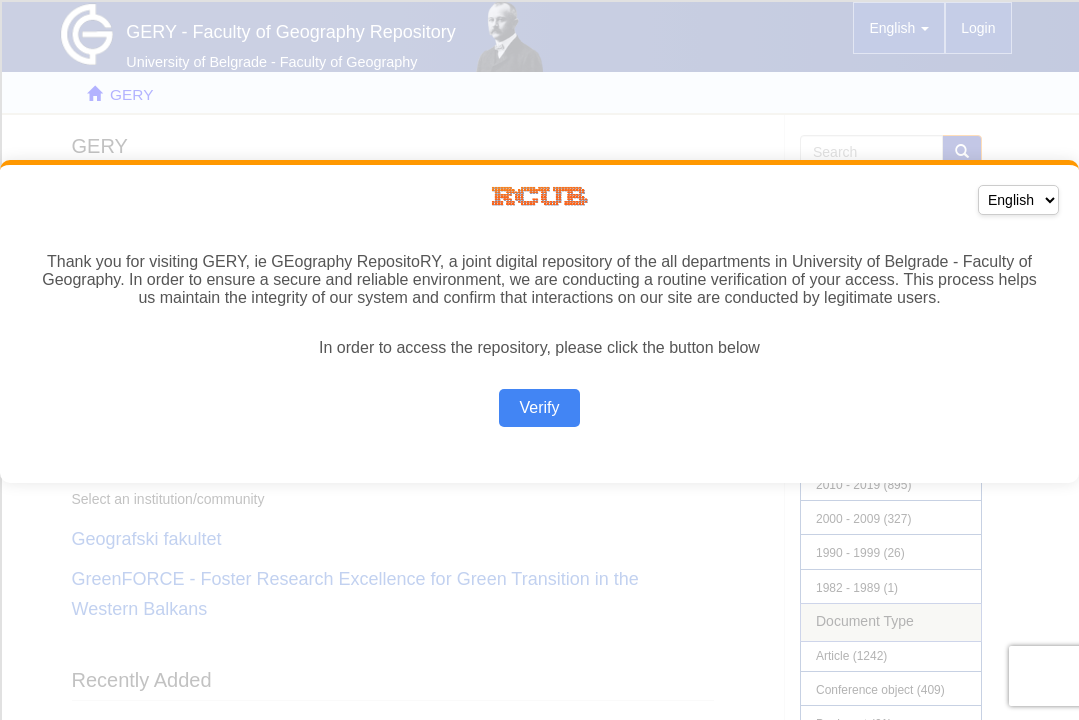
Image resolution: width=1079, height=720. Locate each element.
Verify (539, 407)
